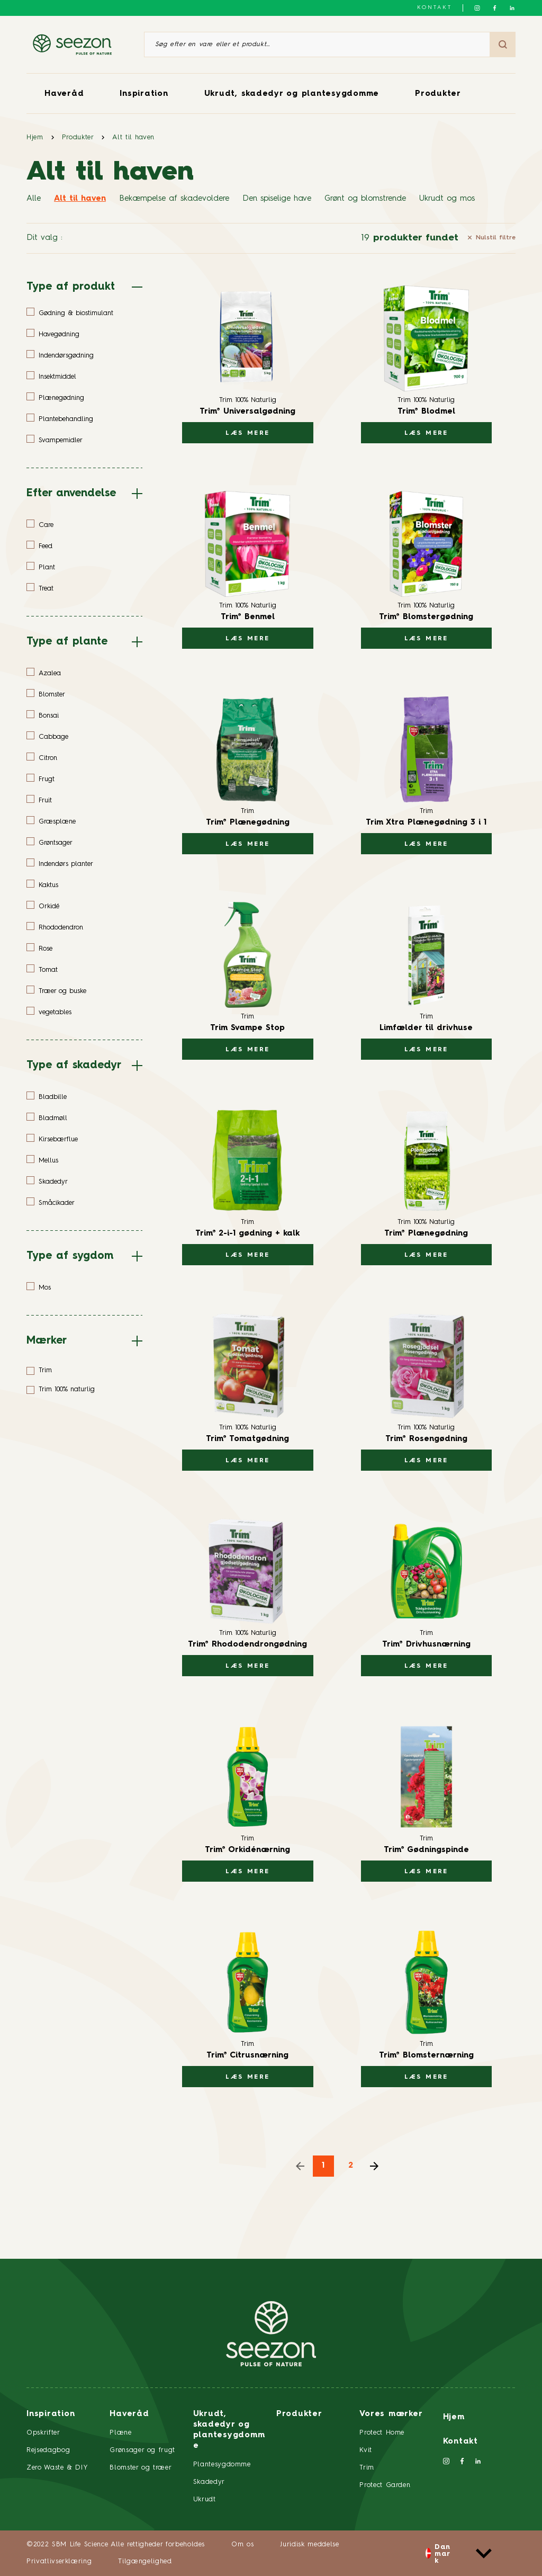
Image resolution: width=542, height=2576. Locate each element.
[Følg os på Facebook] (494, 8)
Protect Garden (384, 2485)
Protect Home (381, 2432)
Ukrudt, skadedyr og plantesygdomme (292, 94)
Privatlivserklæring (59, 2561)
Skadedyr (209, 2482)
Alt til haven (133, 137)
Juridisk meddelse (309, 2544)
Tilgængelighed (144, 2561)
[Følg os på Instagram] (477, 8)
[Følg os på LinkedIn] (512, 8)
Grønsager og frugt (142, 2450)
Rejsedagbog (48, 2450)
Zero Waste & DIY (57, 2467)
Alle (33, 199)
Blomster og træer (140, 2467)
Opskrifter (43, 2432)
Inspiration (144, 94)
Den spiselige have (276, 199)
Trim (366, 2467)
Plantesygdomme (222, 2464)
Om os (242, 2544)
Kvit (365, 2450)
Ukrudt (204, 2499)
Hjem (34, 137)
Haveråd (64, 94)
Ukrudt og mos (447, 199)
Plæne (120, 2432)
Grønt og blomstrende (365, 199)
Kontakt (434, 7)
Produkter (438, 94)
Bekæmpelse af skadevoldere (174, 199)
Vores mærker (390, 2414)
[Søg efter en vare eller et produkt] (317, 44)
